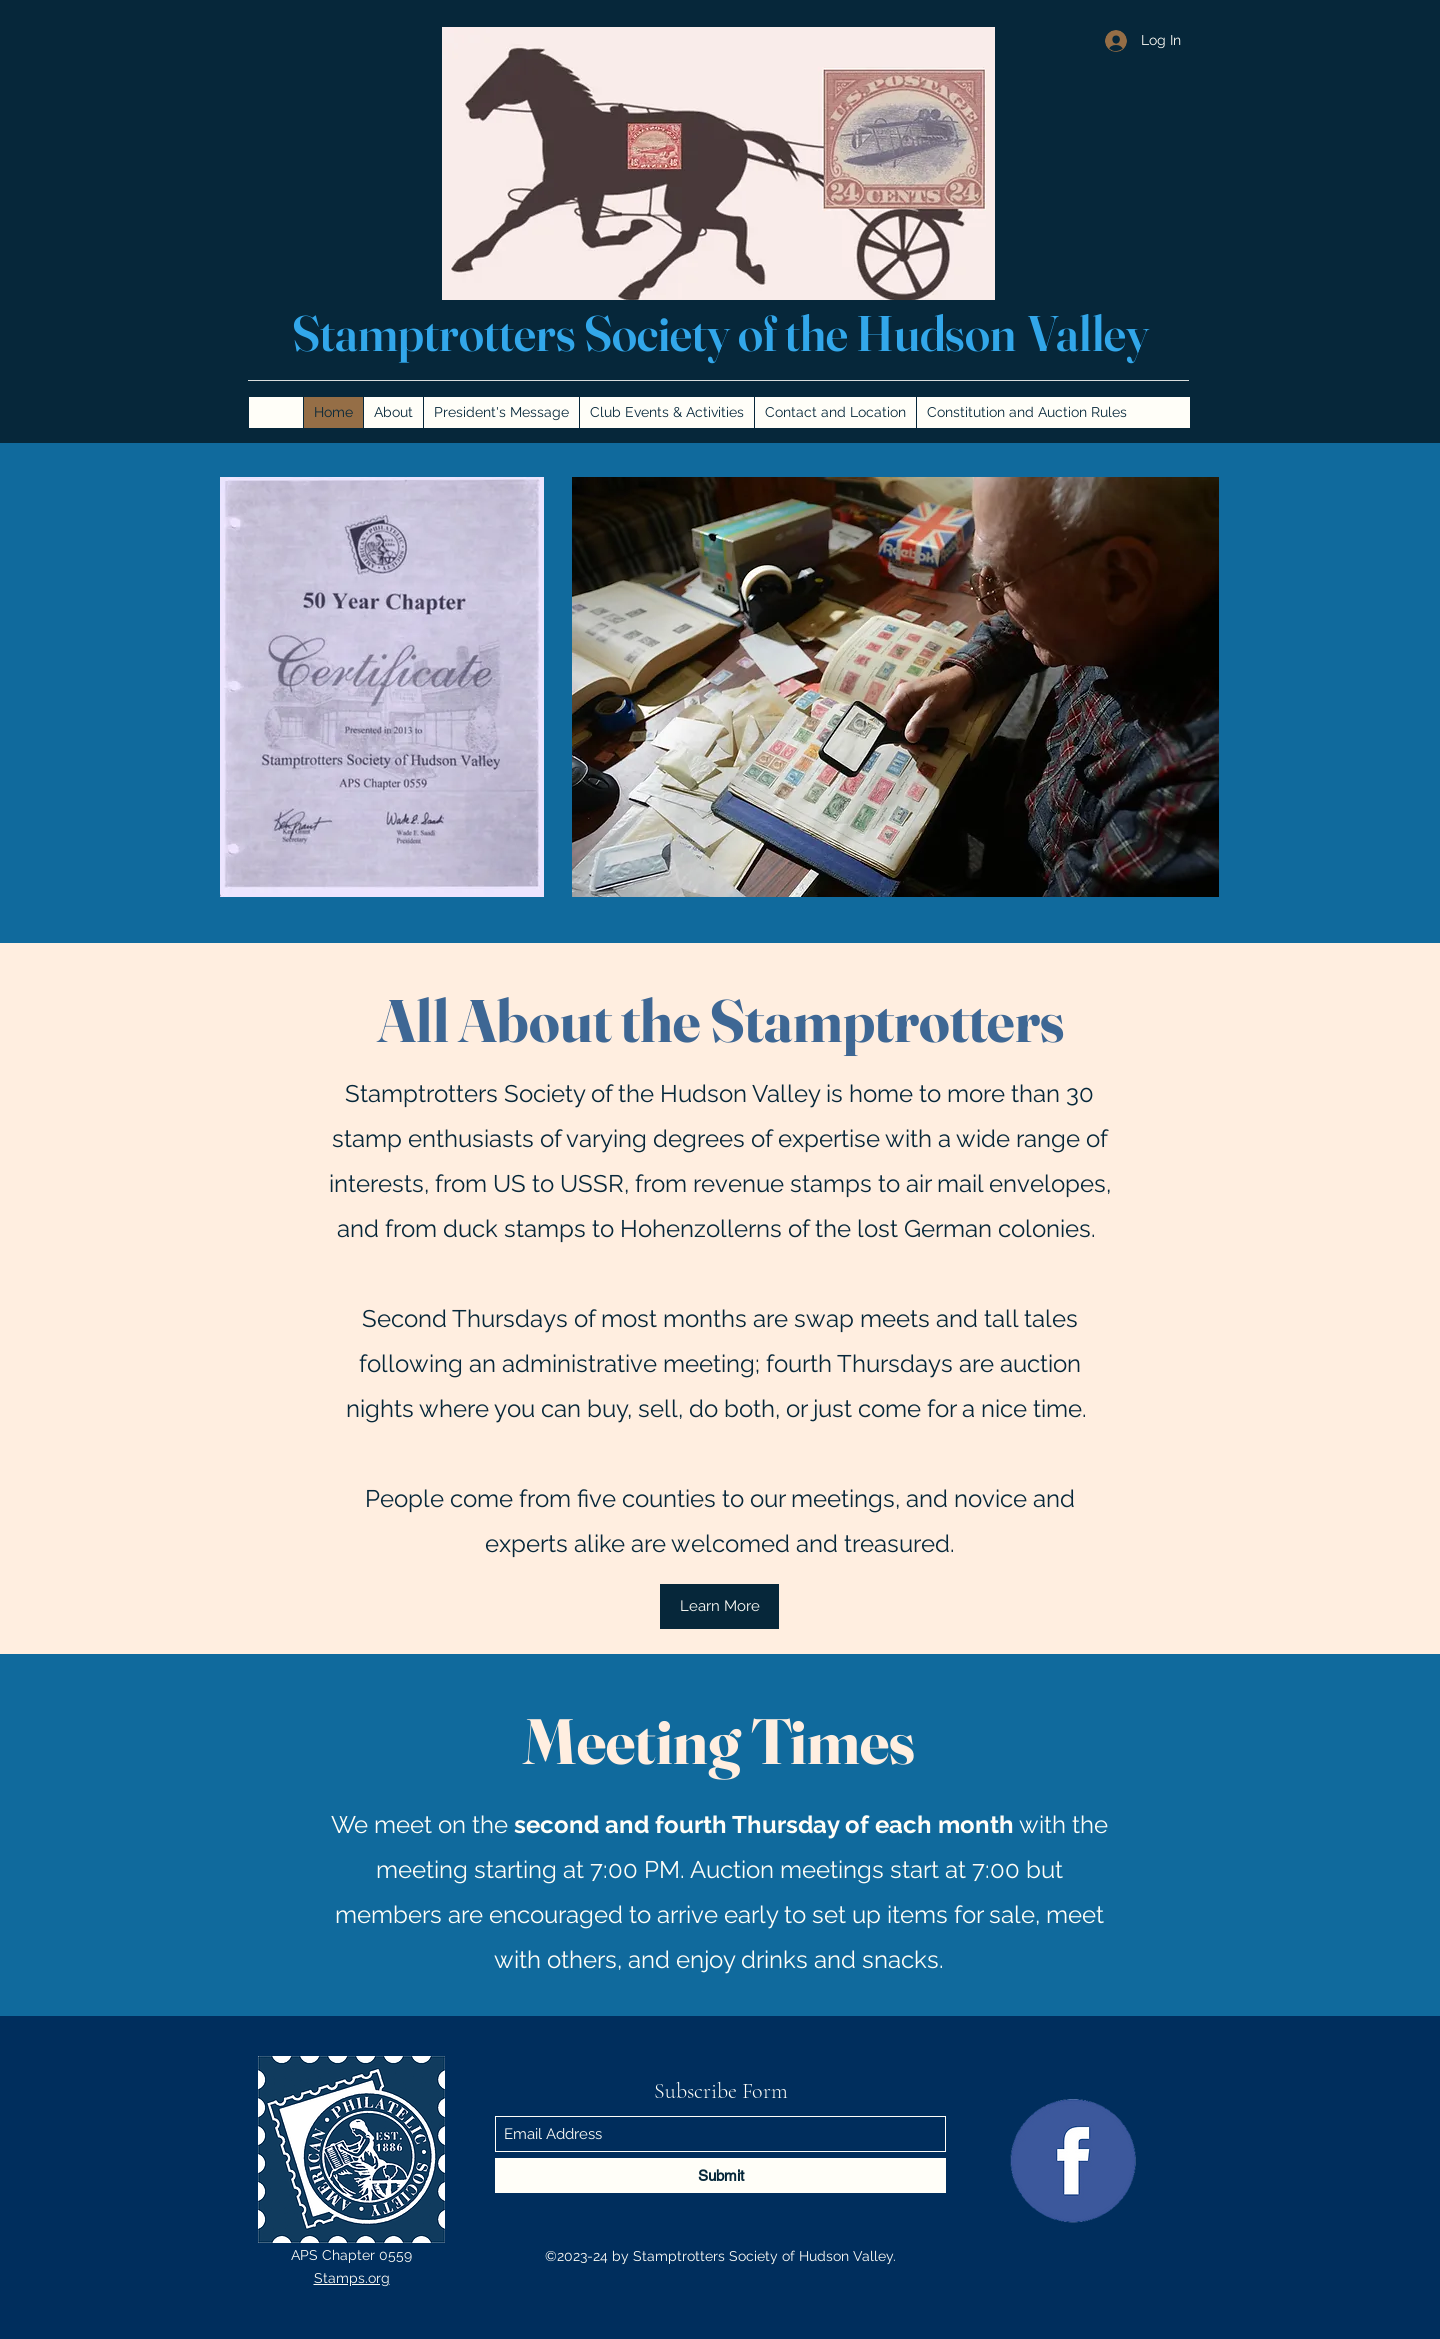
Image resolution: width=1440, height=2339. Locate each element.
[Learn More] (719, 1606)
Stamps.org (352, 2278)
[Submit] (720, 2175)
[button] (895, 687)
